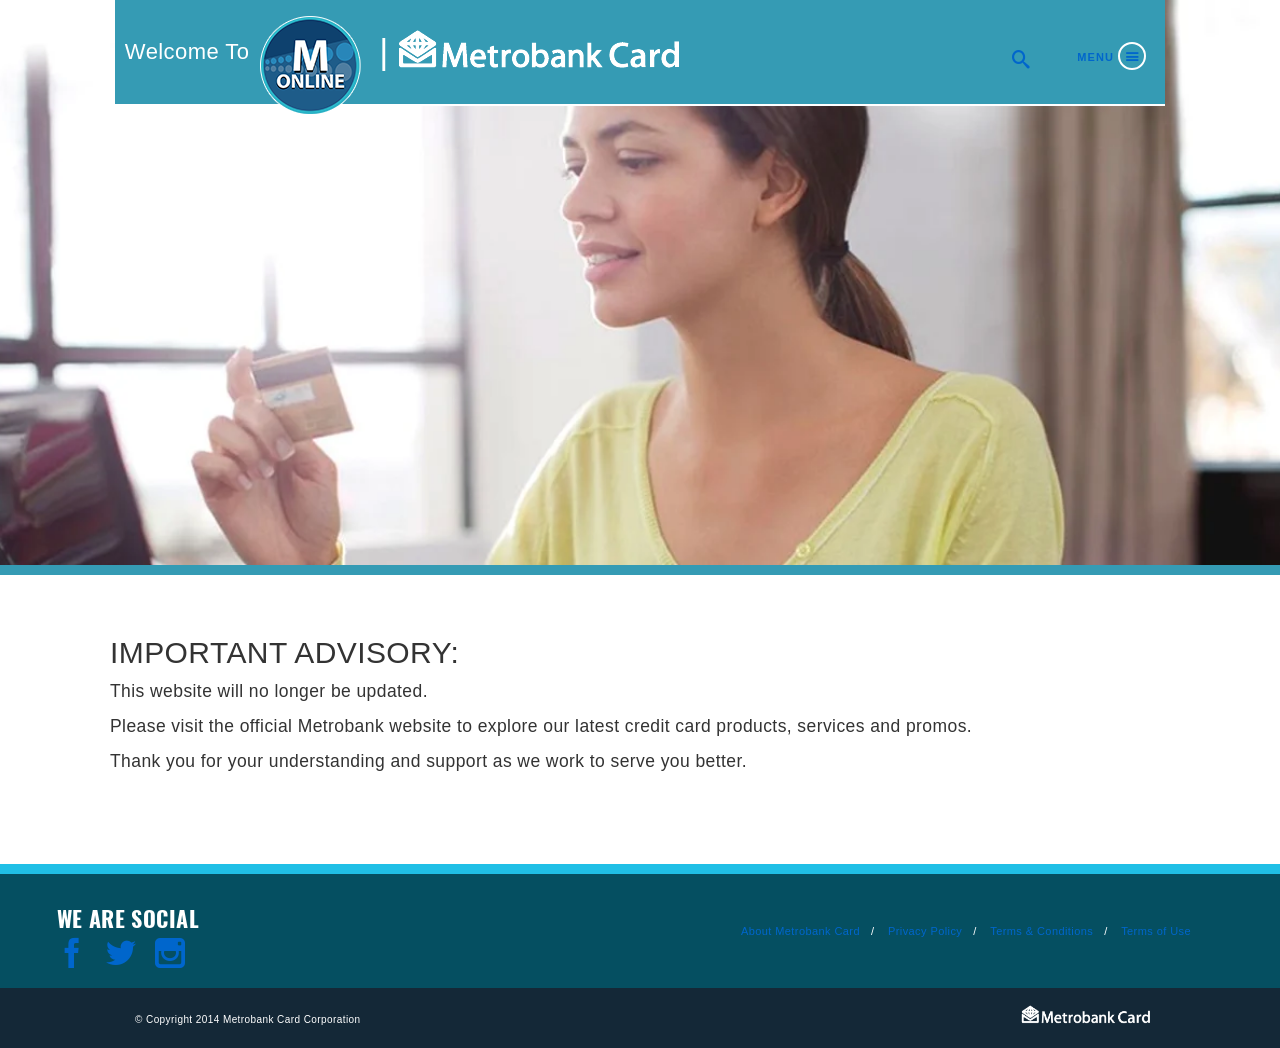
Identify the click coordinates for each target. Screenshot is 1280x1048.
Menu (1095, 57)
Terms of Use (1156, 931)
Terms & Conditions (1041, 931)
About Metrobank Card (800, 931)
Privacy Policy (925, 931)
